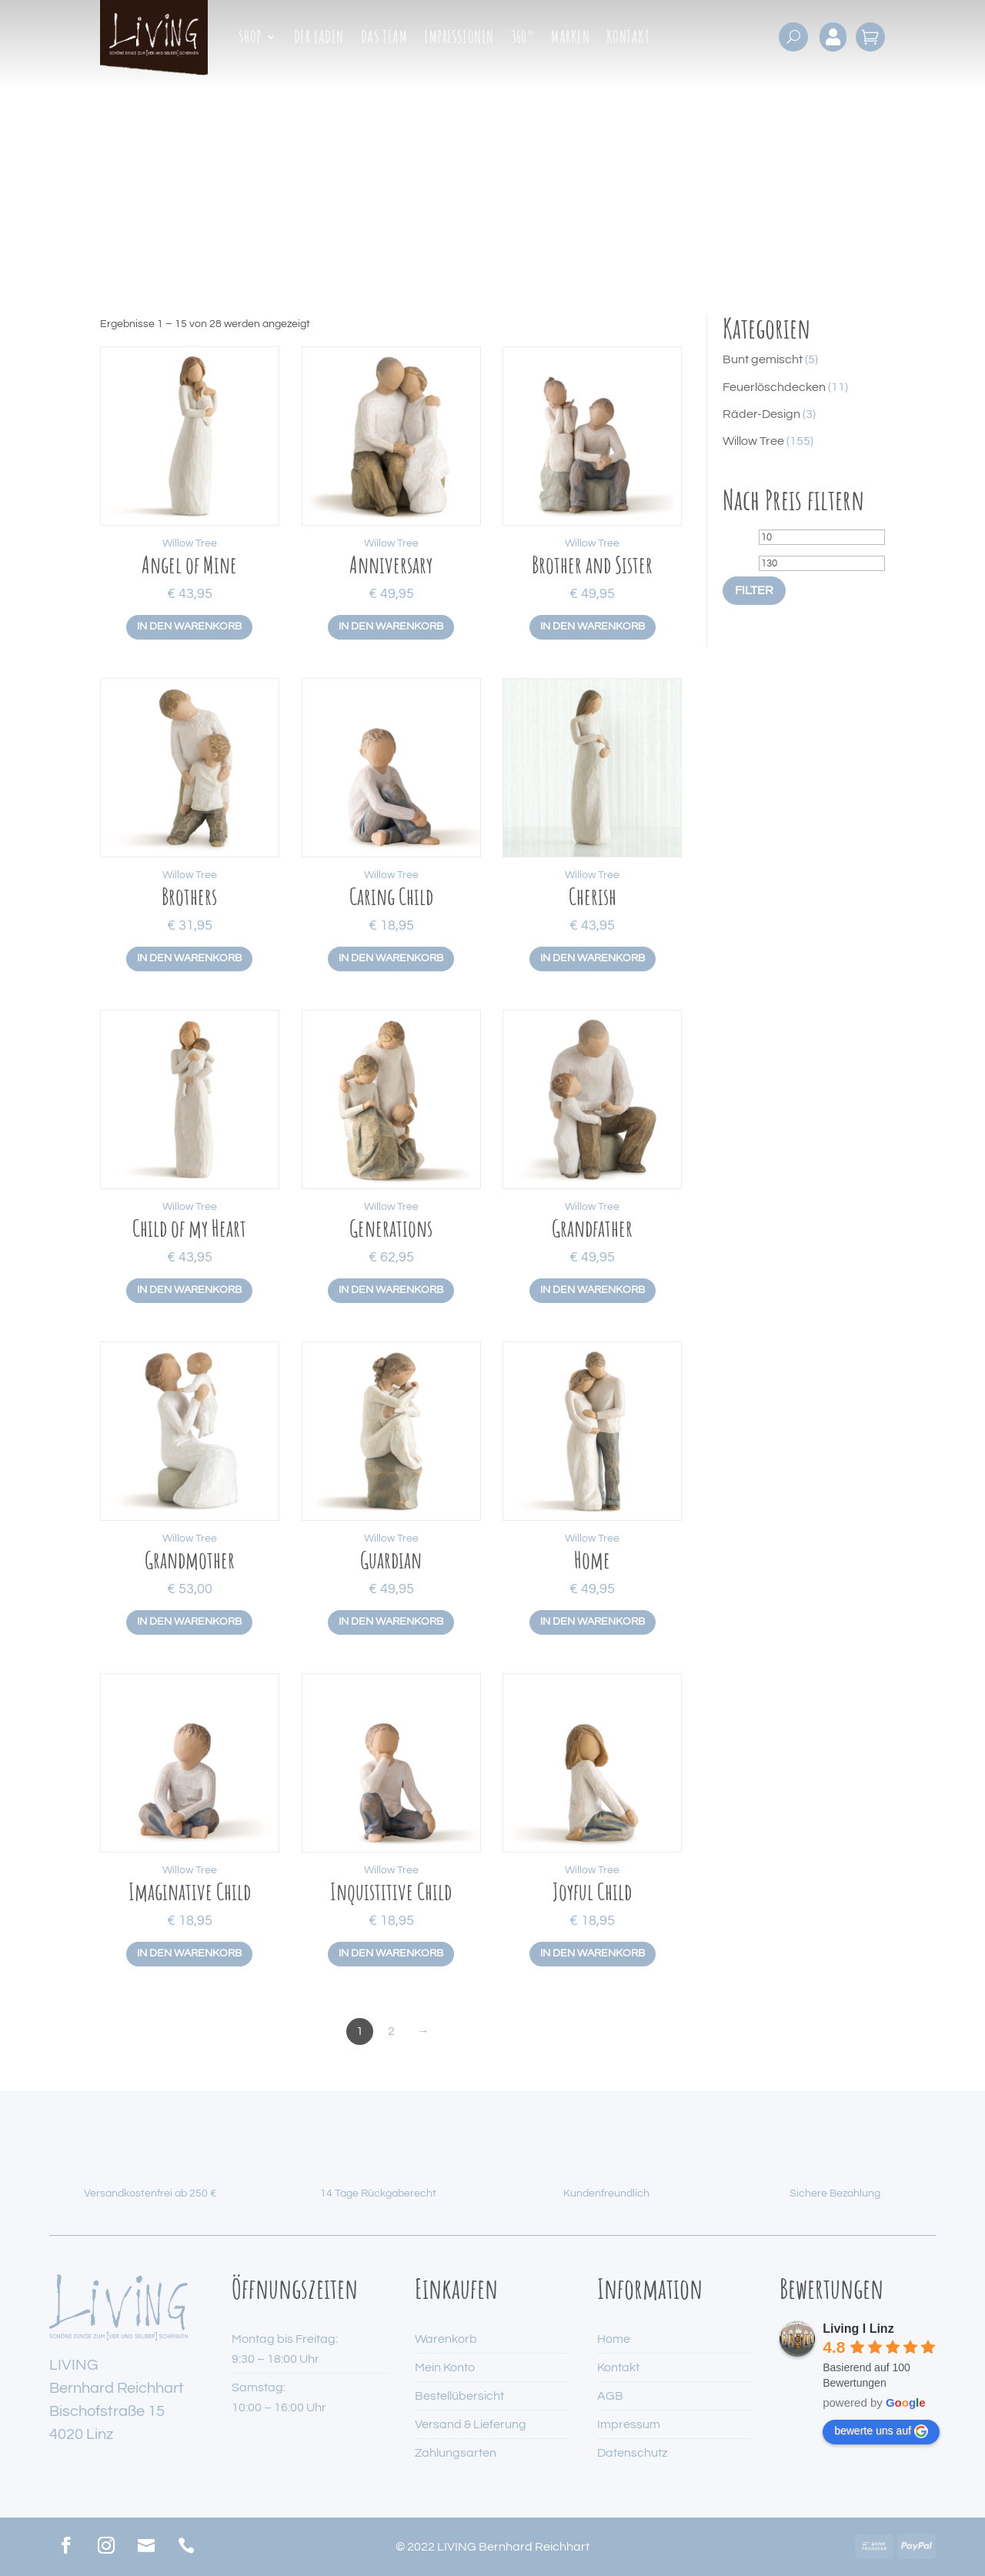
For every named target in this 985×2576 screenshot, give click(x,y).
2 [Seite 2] (391, 2031)
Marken (570, 39)
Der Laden (319, 39)
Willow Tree (189, 543)
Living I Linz (858, 2328)
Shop (250, 39)
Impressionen (458, 39)
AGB (610, 2396)
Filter (754, 590)
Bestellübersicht (459, 2396)
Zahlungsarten (455, 2453)
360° (523, 39)
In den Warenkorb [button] (189, 626)
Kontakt (627, 39)
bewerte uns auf (881, 2431)
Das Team (384, 39)
